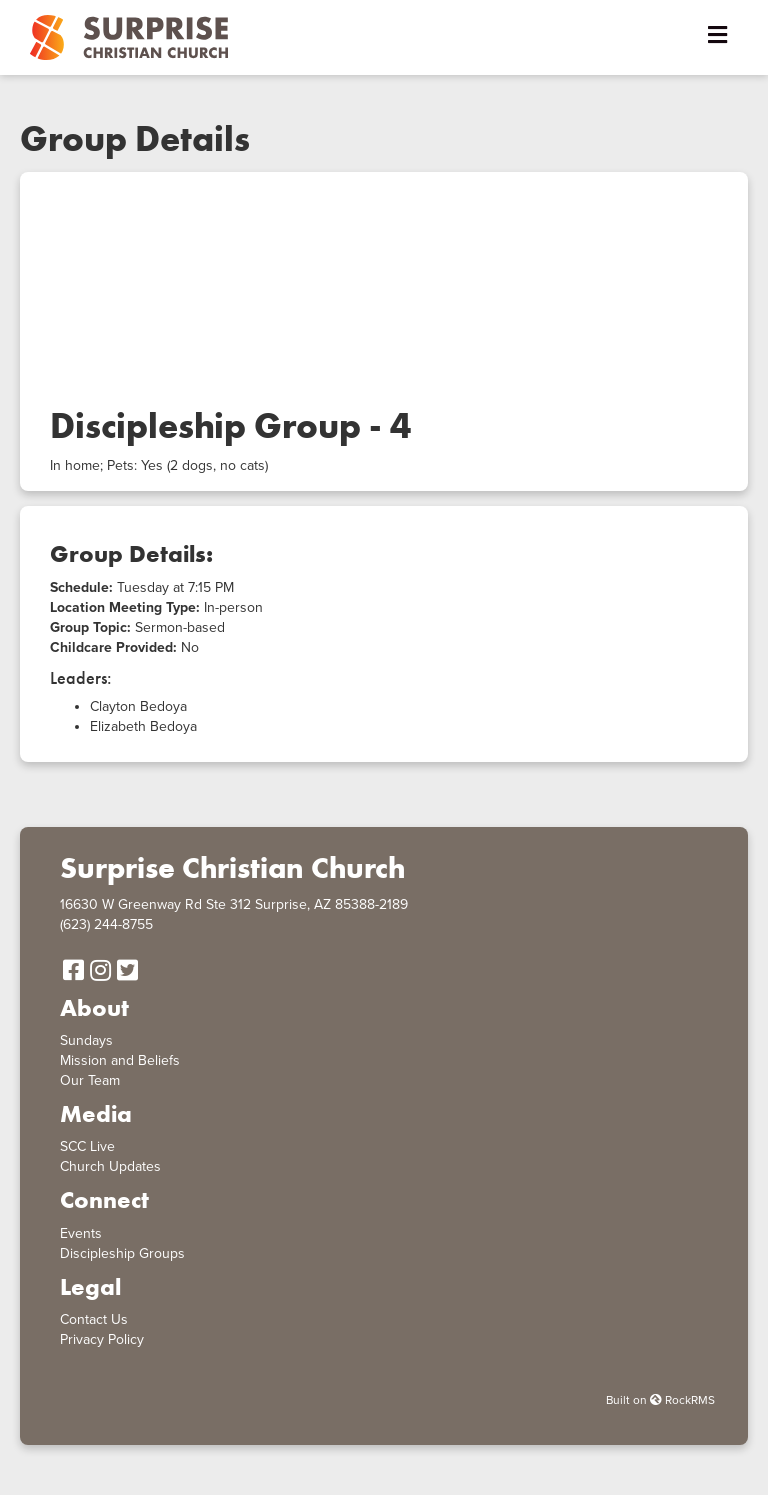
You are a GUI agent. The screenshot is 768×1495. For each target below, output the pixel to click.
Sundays (86, 1040)
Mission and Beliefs (120, 1060)
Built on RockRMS (660, 1400)
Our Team (90, 1080)
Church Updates (110, 1166)
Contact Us (94, 1319)
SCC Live (87, 1146)
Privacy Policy (102, 1339)
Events (81, 1233)
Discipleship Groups (122, 1253)
